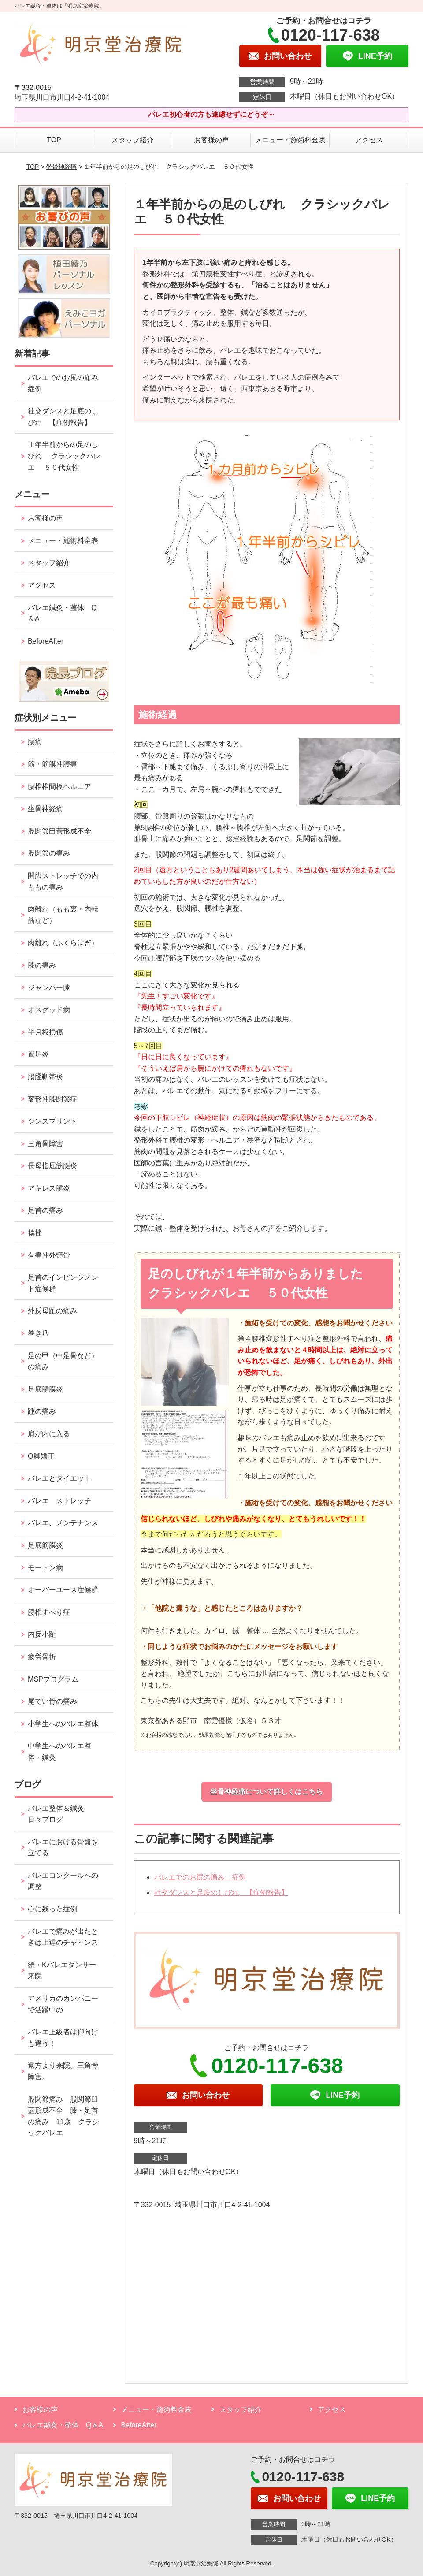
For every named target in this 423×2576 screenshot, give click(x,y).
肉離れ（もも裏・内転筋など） (63, 914)
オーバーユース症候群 (63, 1589)
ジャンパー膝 (49, 987)
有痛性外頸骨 (49, 1255)
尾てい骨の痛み (52, 1701)
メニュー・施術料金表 (290, 140)
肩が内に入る (49, 1433)
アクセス (369, 140)
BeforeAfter (45, 641)
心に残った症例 (52, 1909)
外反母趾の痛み (52, 1310)
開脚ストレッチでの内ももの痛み (63, 881)
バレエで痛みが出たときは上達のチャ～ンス (63, 1937)
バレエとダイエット (59, 1478)
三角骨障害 (45, 1143)
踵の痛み (45, 1411)
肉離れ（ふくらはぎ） (63, 942)
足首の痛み (45, 1210)
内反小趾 (42, 1634)
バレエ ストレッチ (59, 1500)
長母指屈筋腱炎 (52, 1165)
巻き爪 (38, 1333)
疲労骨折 (42, 1656)
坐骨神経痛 (61, 166)
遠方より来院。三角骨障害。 (63, 2071)
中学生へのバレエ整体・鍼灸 (59, 1751)
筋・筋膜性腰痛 (52, 764)
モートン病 (45, 1567)
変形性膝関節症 (52, 1099)
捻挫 (35, 1232)
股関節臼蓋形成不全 (59, 831)
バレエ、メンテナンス (63, 1522)
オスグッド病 (49, 1009)
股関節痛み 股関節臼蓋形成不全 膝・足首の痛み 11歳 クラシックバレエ (63, 2116)
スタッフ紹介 (132, 140)
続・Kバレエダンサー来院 (62, 1970)
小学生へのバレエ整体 (63, 1723)
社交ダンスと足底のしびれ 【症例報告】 (221, 1892)
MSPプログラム (53, 1679)
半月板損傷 (45, 1032)
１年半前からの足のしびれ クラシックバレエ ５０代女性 (64, 456)
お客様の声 (211, 140)
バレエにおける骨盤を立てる (63, 1847)
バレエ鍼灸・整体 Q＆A (62, 613)
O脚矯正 (41, 1456)
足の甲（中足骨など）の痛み (63, 1361)
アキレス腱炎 (49, 1188)
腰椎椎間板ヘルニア (59, 786)
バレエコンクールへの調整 (63, 1881)
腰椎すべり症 (49, 1612)
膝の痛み (42, 965)
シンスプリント (52, 1121)
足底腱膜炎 (45, 1389)
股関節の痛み (49, 853)
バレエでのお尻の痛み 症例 (200, 1877)
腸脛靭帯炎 (45, 1076)
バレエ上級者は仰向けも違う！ (63, 2037)
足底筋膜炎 (45, 1545)
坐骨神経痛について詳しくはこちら (266, 1791)
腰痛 (35, 741)
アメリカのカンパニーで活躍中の (63, 2004)
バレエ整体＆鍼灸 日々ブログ (59, 1814)
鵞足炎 (38, 1054)
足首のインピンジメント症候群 (63, 1282)
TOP (54, 140)
